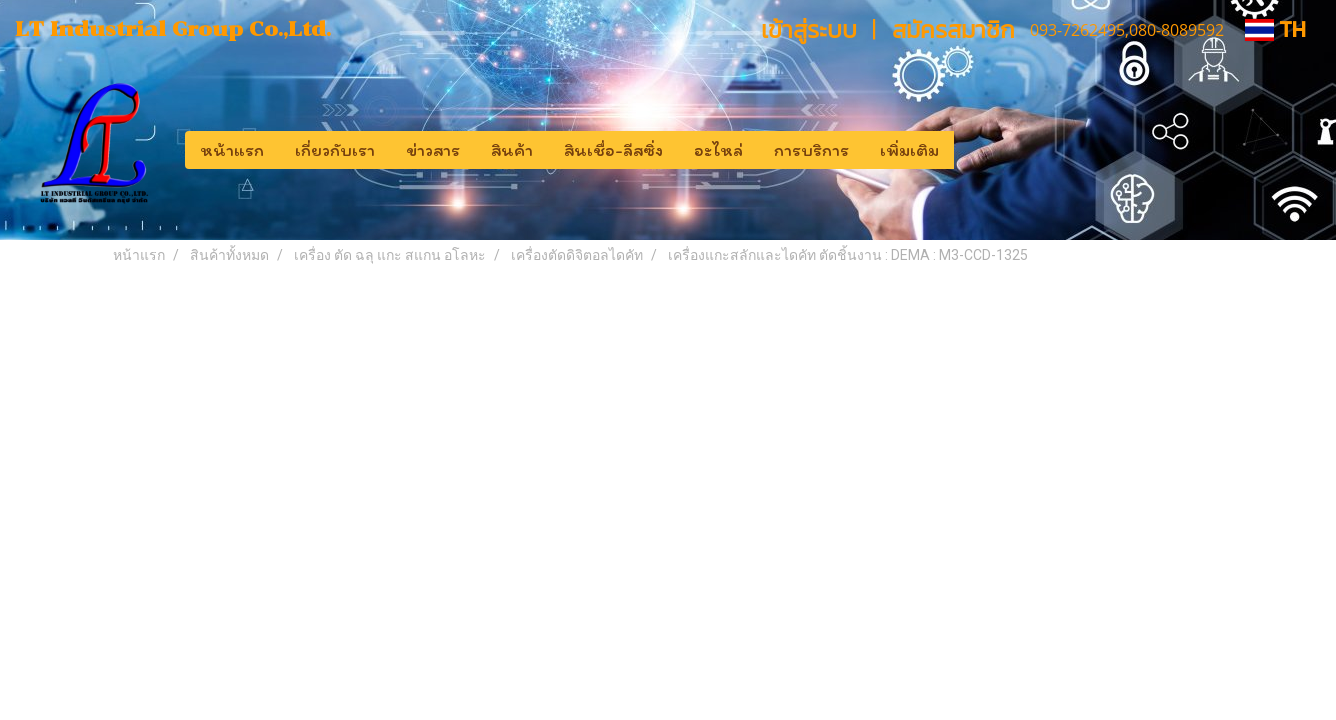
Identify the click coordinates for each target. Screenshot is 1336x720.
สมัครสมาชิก (953, 29)
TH (1275, 29)
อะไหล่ (718, 150)
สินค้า (512, 150)
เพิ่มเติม (909, 150)
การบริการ (811, 150)
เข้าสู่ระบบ (809, 29)
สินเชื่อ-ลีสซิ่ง (613, 150)
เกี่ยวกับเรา (335, 150)
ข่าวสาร (433, 150)
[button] (972, 150)
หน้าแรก (232, 150)
